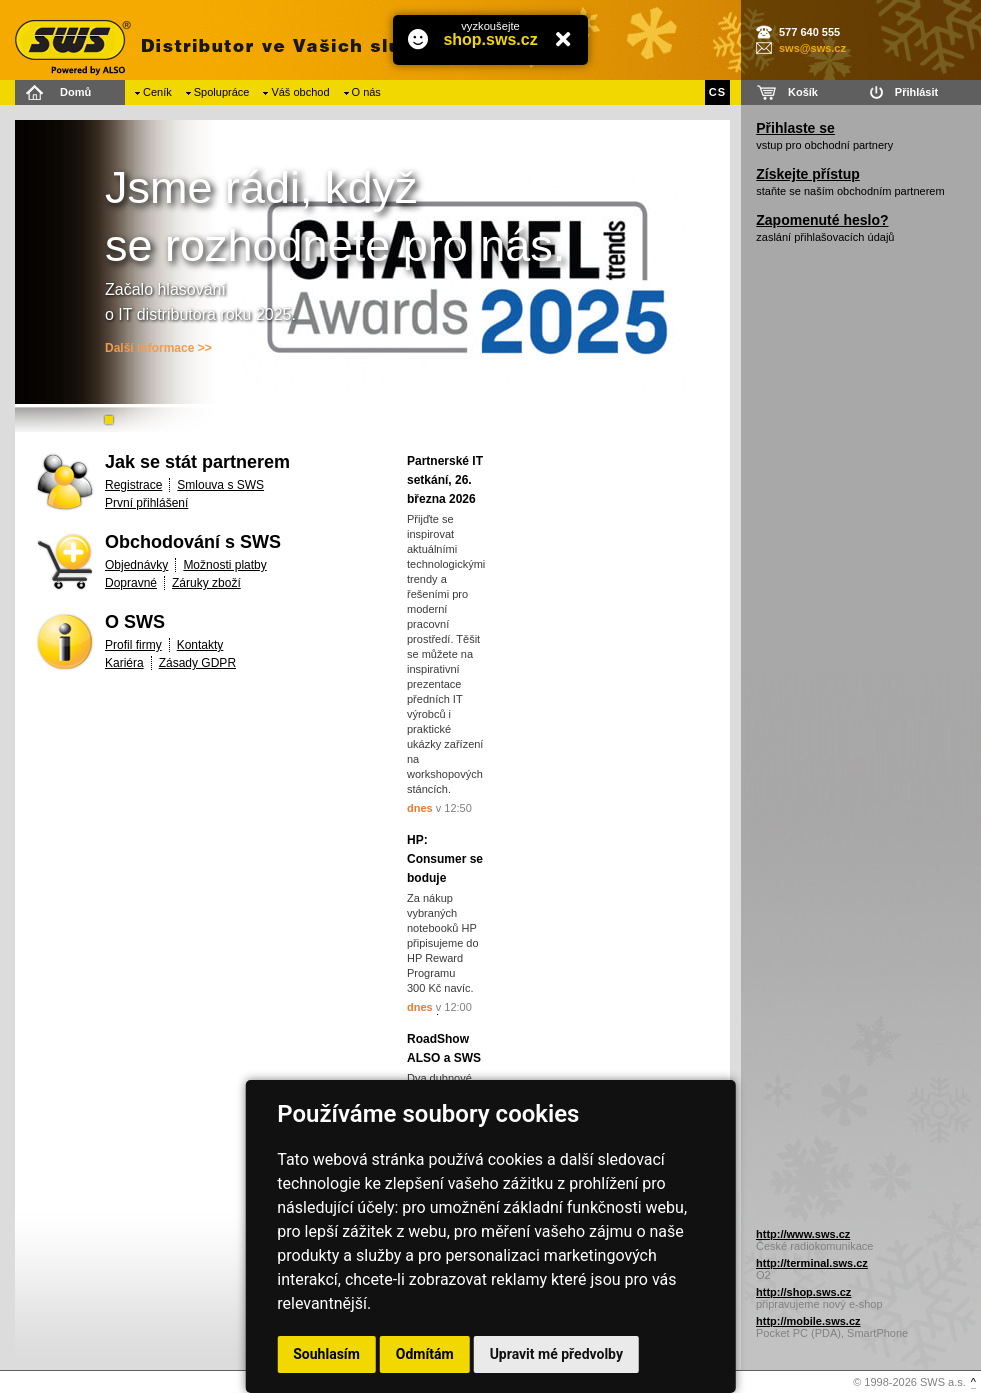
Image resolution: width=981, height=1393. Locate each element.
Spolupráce (222, 92)
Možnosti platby (224, 565)
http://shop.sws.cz (803, 1292)
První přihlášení (146, 503)
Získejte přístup (807, 174)
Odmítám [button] (425, 1354)
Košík (803, 92)
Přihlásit (916, 92)
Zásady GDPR (197, 663)
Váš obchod (300, 92)
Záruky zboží (206, 583)
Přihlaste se (795, 128)
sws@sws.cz (812, 48)
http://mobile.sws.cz (808, 1321)
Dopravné (131, 583)
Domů (75, 92)
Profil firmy (133, 645)
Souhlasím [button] (326, 1354)
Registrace (133, 485)
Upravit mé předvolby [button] (556, 1354)
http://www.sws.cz (803, 1234)
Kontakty (200, 645)
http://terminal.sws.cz (812, 1263)
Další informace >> (158, 348)
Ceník (157, 92)
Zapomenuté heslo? (822, 220)
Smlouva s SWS (220, 485)
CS (717, 92)
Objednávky (136, 565)
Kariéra (124, 663)
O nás (366, 92)
